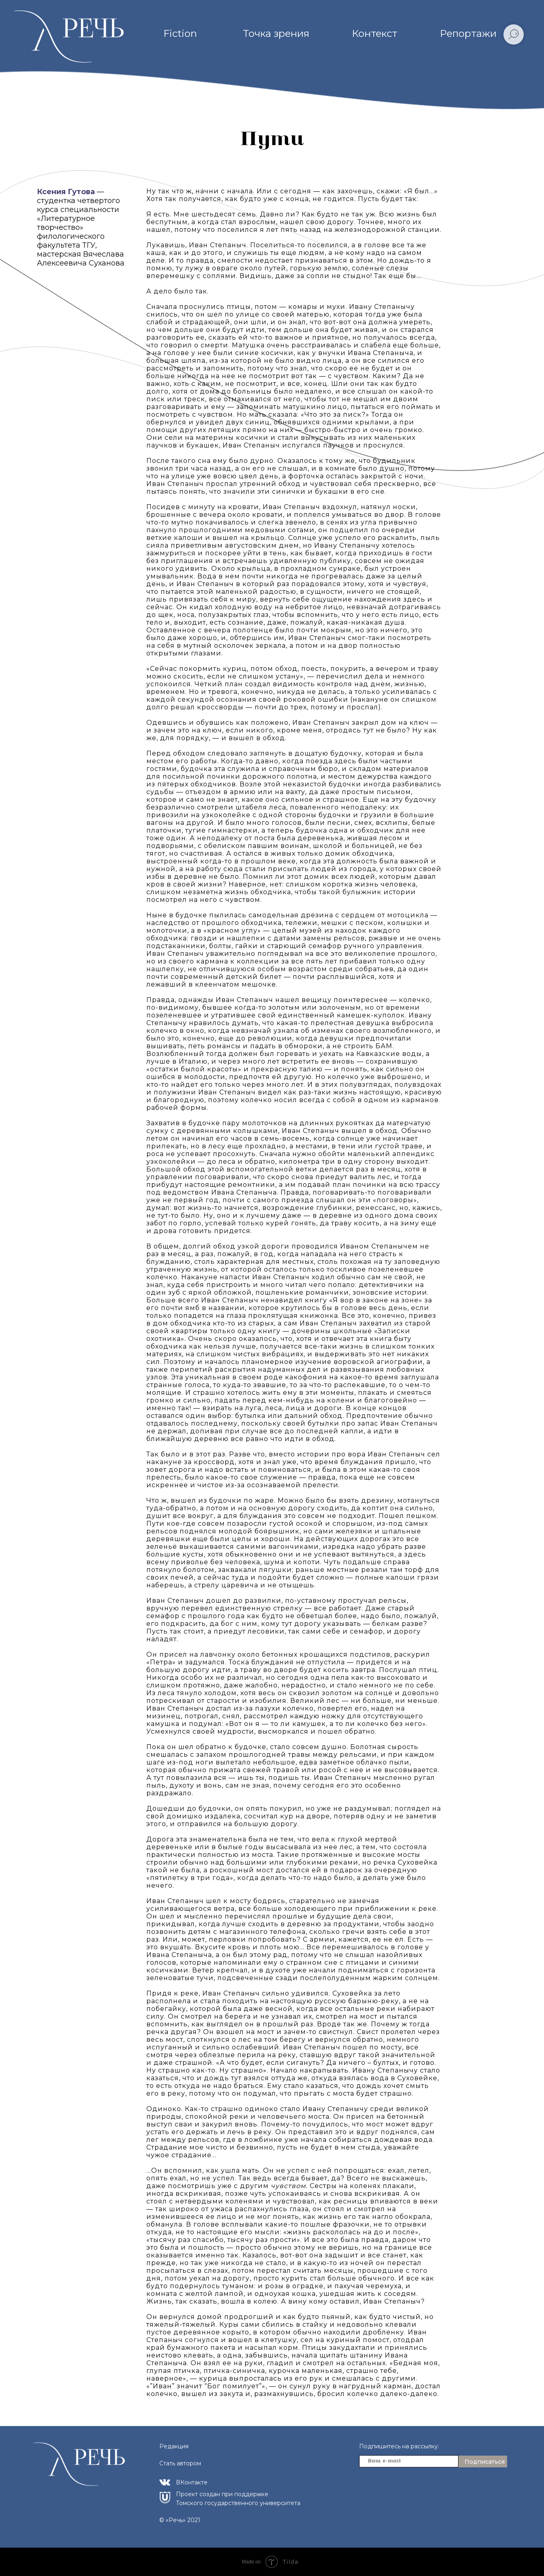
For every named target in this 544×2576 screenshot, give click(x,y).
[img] (164, 2482)
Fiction (180, 33)
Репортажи (468, 33)
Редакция (173, 2446)
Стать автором (180, 2463)
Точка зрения (276, 33)
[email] (408, 2461)
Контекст (374, 33)
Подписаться (485, 2461)
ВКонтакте (192, 2482)
